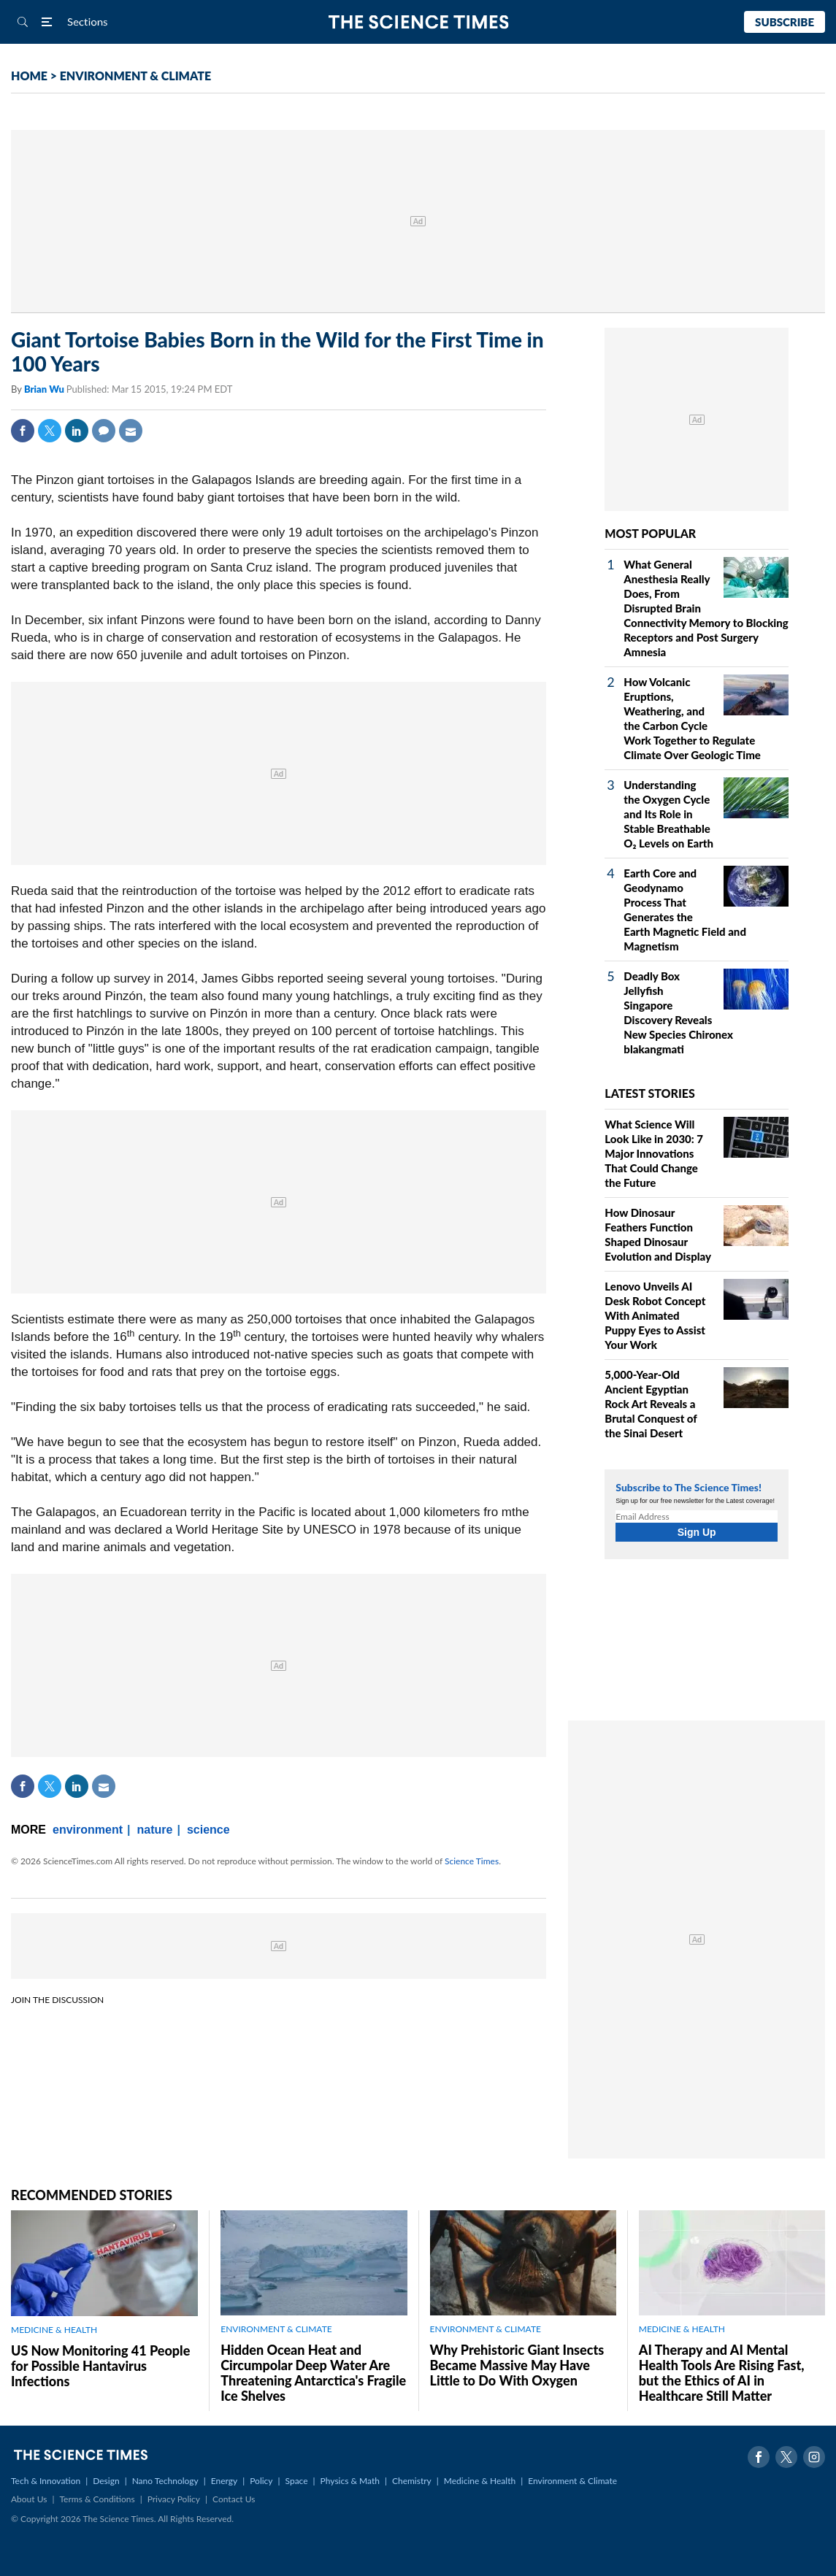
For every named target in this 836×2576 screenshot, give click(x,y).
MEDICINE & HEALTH (54, 2329)
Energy (224, 2480)
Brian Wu (45, 389)
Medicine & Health (479, 2480)
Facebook (22, 430)
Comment (103, 430)
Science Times (472, 1861)
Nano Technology (165, 2480)
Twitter (49, 430)
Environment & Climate (572, 2480)
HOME (29, 75)
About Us (29, 2499)
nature (155, 1829)
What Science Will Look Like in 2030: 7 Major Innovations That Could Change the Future (654, 1153)
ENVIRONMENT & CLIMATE (135, 75)
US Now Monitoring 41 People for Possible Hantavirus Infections (100, 2365)
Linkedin (76, 430)
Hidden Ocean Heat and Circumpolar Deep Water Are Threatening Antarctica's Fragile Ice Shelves (313, 2373)
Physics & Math (350, 2480)
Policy (261, 2480)
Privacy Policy (173, 2499)
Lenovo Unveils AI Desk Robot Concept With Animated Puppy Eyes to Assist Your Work (655, 1315)
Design (106, 2480)
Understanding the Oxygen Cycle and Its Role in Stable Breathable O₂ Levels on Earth (668, 814)
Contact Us (233, 2499)
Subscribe (784, 21)
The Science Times (418, 22)
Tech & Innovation (45, 2480)
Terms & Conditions (96, 2499)
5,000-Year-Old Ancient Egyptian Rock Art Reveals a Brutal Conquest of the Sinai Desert (651, 1403)
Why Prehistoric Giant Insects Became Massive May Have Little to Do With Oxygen (517, 2365)
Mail (130, 430)
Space (296, 2480)
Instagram (814, 2457)
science (208, 1829)
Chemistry (412, 2480)
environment (88, 1829)
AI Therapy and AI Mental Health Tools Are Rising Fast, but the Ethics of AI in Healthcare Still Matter (722, 2373)
